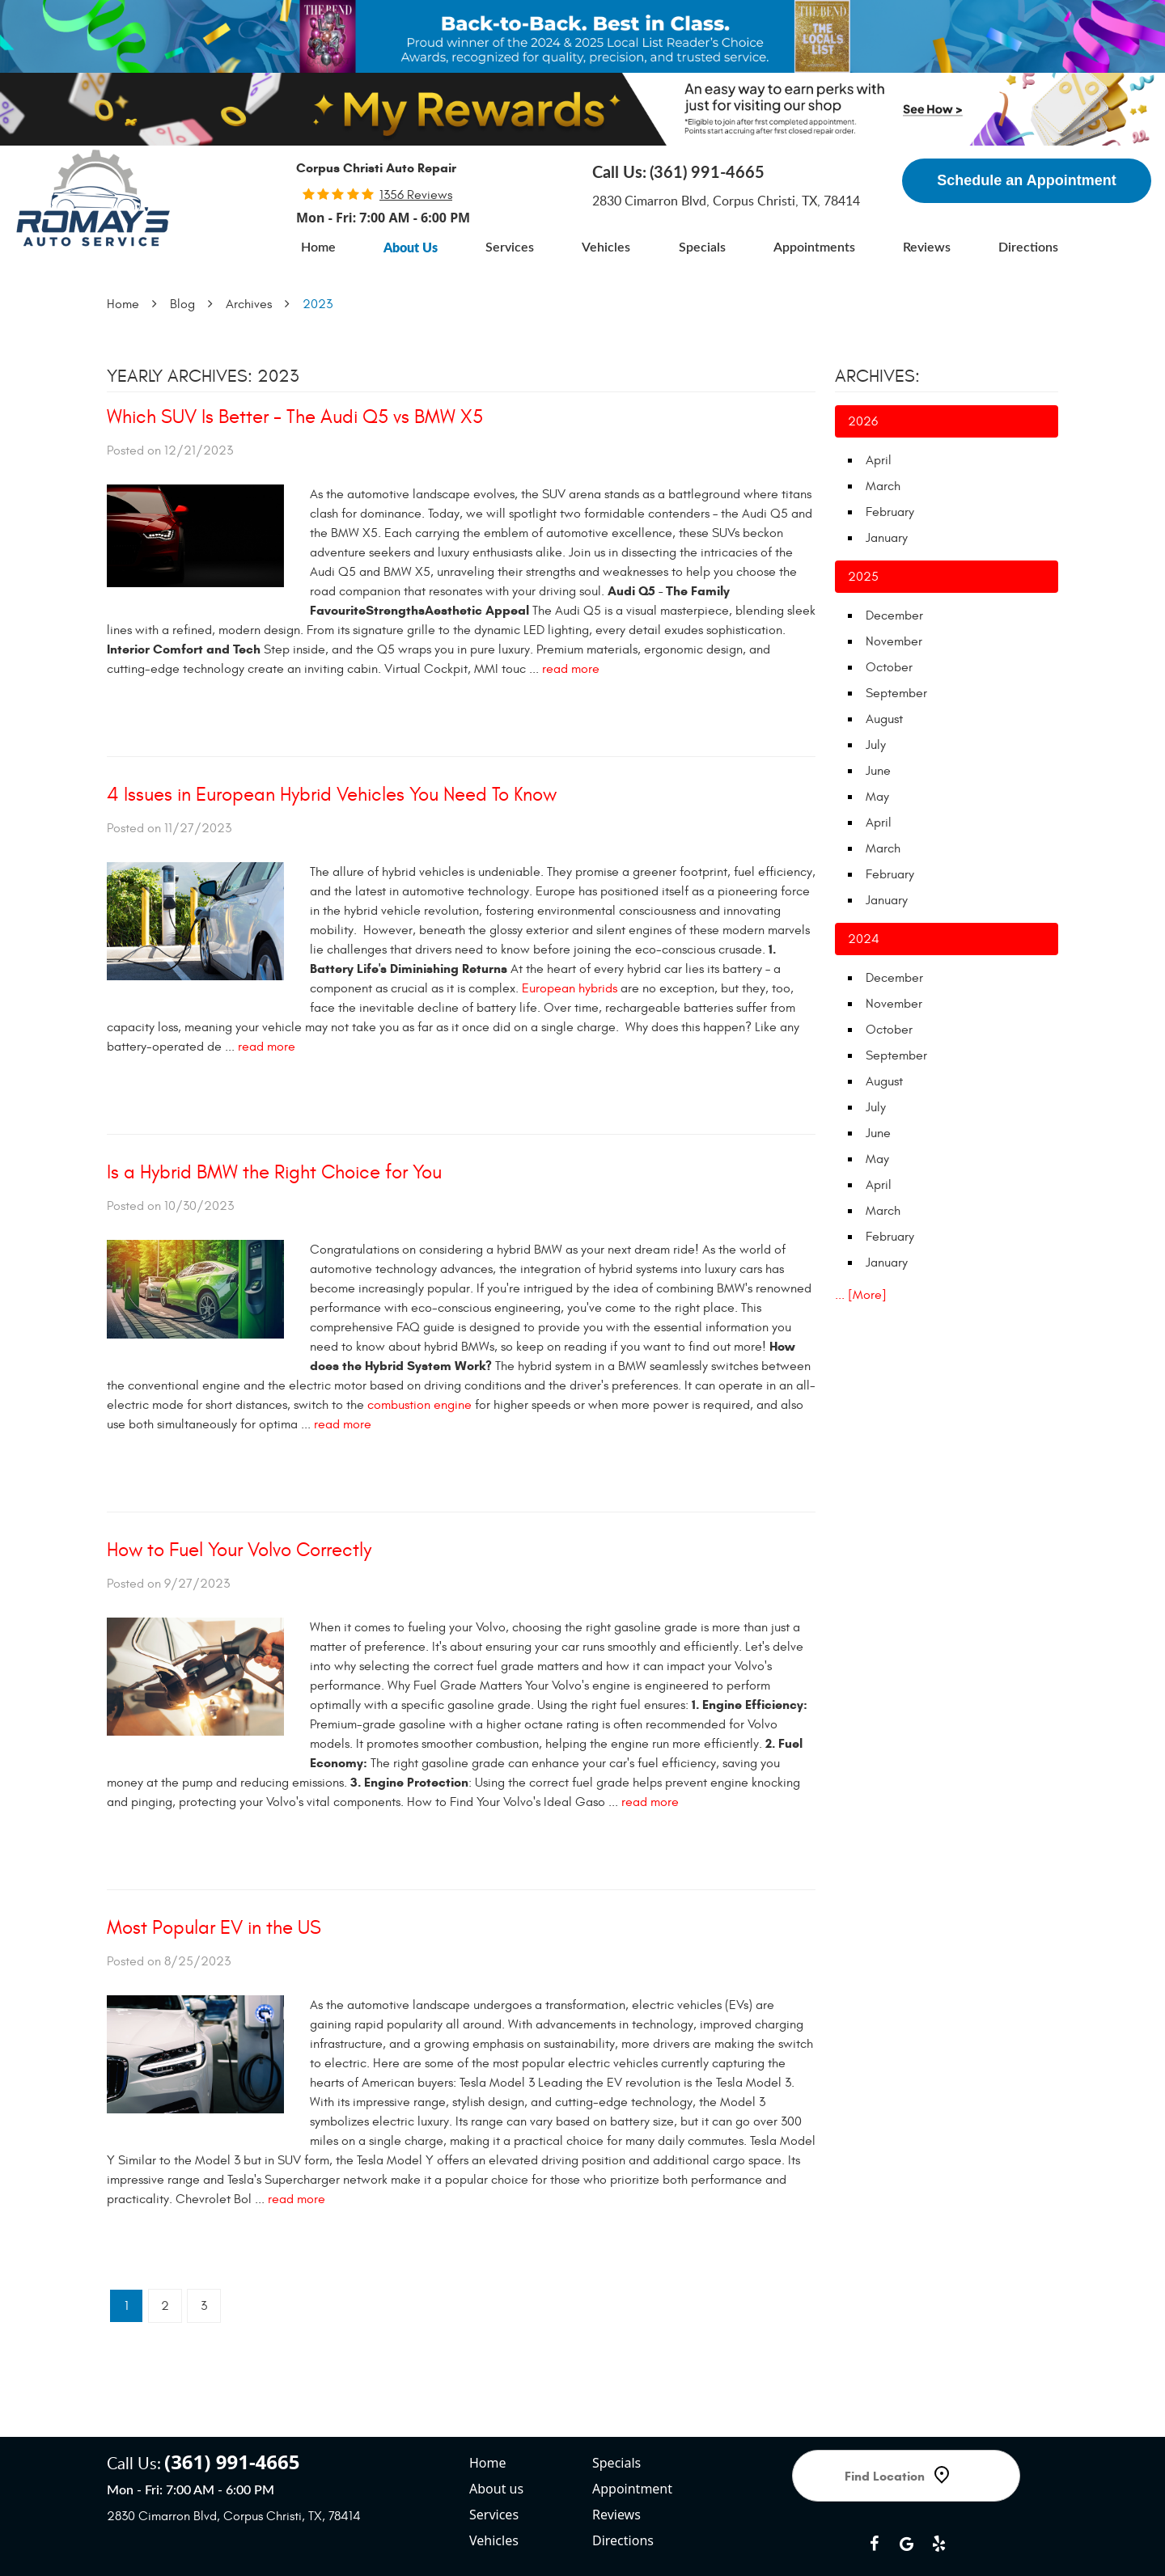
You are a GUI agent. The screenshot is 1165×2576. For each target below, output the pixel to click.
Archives (249, 304)
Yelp (938, 2484)
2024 (863, 939)
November (894, 641)
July (876, 745)
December (894, 615)
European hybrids (569, 988)
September (896, 693)
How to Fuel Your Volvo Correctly (239, 1550)
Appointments (814, 247)
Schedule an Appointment (1026, 180)
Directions (1028, 247)
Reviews (927, 247)
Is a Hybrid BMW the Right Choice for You (274, 1172)
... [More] (861, 1295)
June (878, 770)
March (883, 486)
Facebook (874, 2484)
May (877, 796)
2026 (863, 421)
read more (570, 669)
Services (509, 247)
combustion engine (419, 1405)
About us (496, 2429)
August (884, 719)
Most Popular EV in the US (214, 1928)
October (889, 667)
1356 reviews (415, 194)
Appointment (632, 2429)
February (890, 512)
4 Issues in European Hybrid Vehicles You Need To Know (332, 795)
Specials (702, 247)
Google (906, 2484)
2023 (318, 304)
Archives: (877, 376)
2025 (863, 576)
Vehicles (606, 247)
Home (318, 247)
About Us (410, 247)
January (887, 538)
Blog (182, 304)
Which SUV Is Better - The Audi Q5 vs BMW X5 (295, 417)
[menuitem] (318, 247)
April (879, 460)
